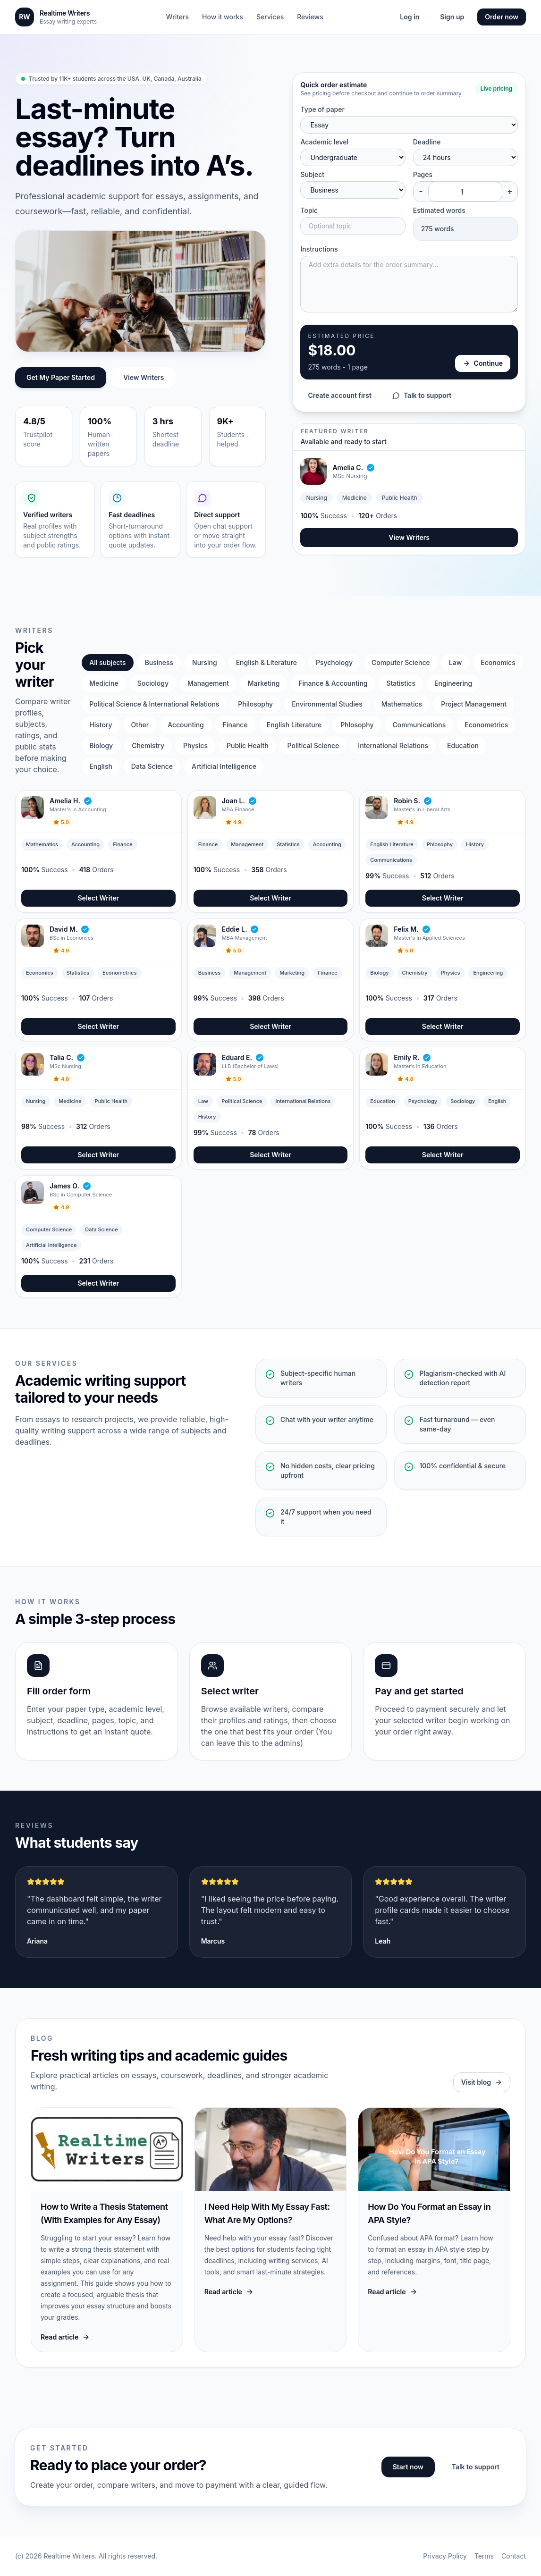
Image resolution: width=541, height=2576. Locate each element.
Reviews (310, 17)
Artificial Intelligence (224, 766)
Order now (501, 17)
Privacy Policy (445, 2556)
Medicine (103, 683)
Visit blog (481, 2082)
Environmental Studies (327, 704)
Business (159, 662)
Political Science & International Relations (154, 704)
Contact (513, 2556)
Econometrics (486, 725)
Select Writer (98, 898)
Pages (422, 174)
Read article (65, 2337)
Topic (309, 210)
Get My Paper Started (60, 377)
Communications (419, 725)
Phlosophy (356, 725)
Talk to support (421, 395)
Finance (235, 725)
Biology (101, 745)
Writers (177, 17)
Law (455, 662)
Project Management (474, 704)
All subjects (107, 662)
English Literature (294, 725)
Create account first (340, 395)
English (100, 766)
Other (140, 725)
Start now (408, 2467)
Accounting (186, 725)
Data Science (152, 766)
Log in (409, 17)
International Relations (393, 745)
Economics (498, 662)
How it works (222, 17)
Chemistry (148, 745)
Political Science (313, 745)
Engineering (453, 683)
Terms (484, 2556)
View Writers (143, 377)
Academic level (324, 142)
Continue (483, 363)
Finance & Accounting (332, 683)
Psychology (334, 662)
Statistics (400, 683)
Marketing (263, 683)
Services (270, 17)
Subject (312, 174)
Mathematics (401, 704)
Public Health (248, 745)
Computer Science (401, 662)
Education (463, 745)
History (100, 725)
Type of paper (322, 109)
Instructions (319, 249)
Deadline (427, 142)
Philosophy (255, 704)
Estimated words (439, 210)
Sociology (153, 683)
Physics (195, 745)
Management (208, 683)
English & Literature (266, 662)
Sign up (452, 17)
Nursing (204, 662)
